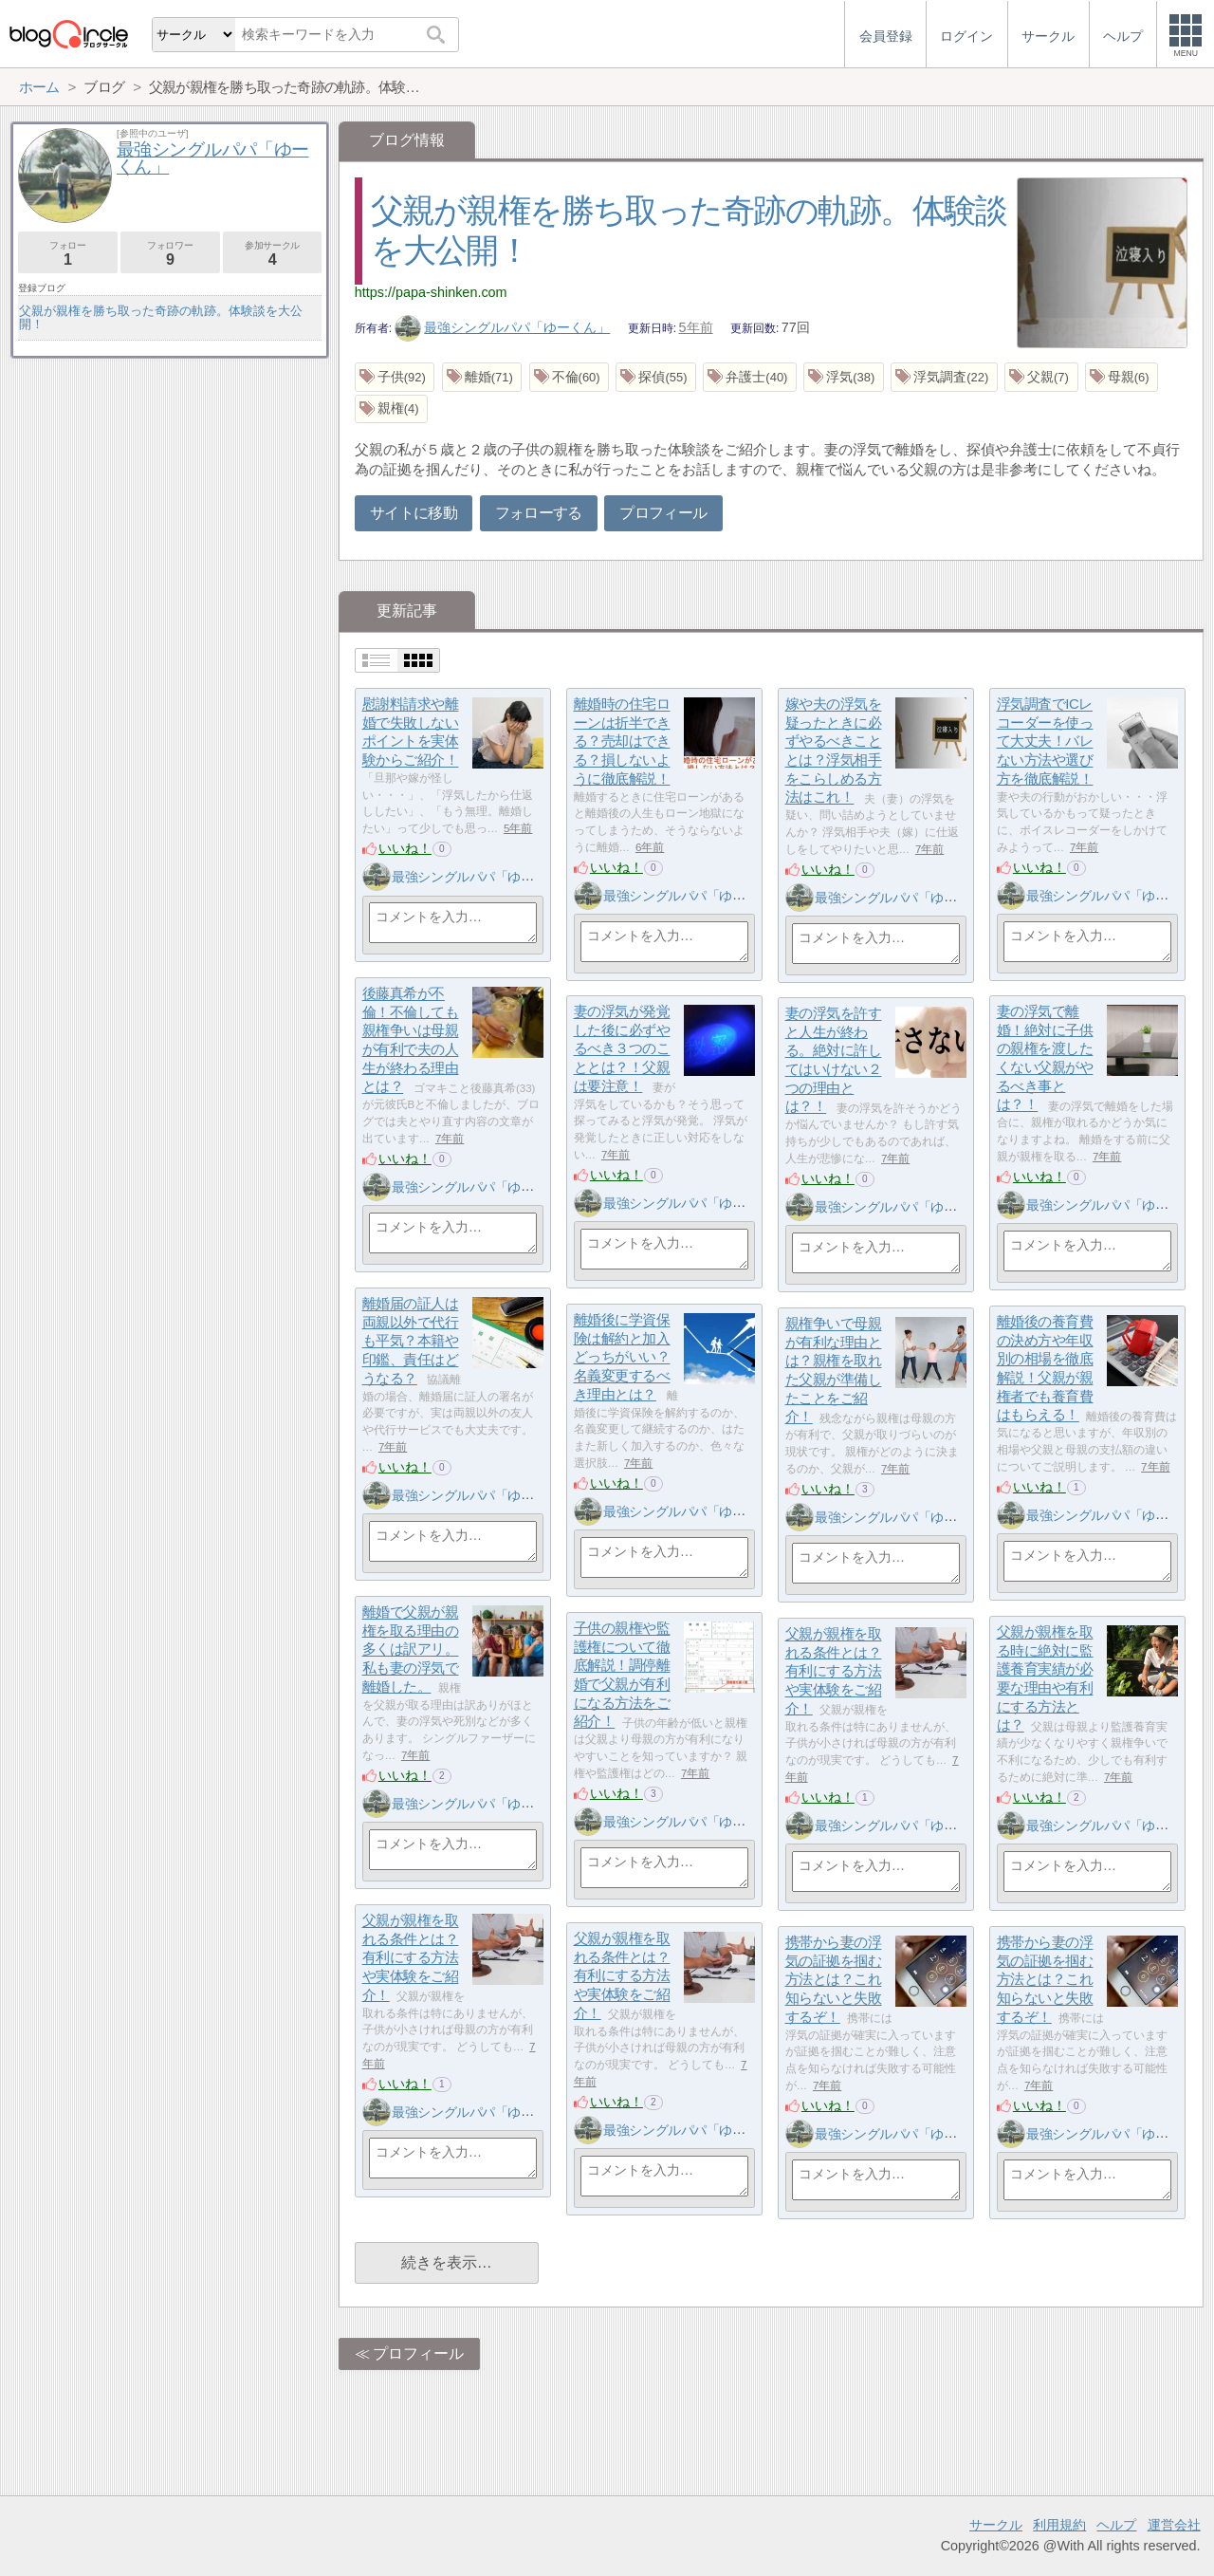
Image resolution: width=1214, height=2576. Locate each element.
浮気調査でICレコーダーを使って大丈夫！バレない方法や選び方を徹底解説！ (1045, 742)
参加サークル (272, 254)
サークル (995, 2524)
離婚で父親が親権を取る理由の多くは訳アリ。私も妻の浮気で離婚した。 (410, 1650)
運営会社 (1174, 2524)
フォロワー (170, 254)
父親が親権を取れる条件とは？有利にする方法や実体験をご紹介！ (833, 1671)
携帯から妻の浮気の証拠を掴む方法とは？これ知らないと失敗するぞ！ (833, 1980)
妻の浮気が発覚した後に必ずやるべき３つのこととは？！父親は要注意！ (622, 1049)
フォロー (68, 254)
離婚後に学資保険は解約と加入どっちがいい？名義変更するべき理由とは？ (622, 1357)
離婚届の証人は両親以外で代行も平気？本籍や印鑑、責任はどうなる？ (410, 1341)
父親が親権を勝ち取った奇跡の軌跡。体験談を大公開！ (161, 317)
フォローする (538, 513)
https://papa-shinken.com (431, 292)
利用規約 (1059, 2524)
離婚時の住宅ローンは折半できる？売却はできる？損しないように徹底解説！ (622, 742)
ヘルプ (1116, 2524)
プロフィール (663, 513)
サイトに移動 (413, 513)
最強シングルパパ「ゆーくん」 (503, 327)
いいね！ (405, 848)
